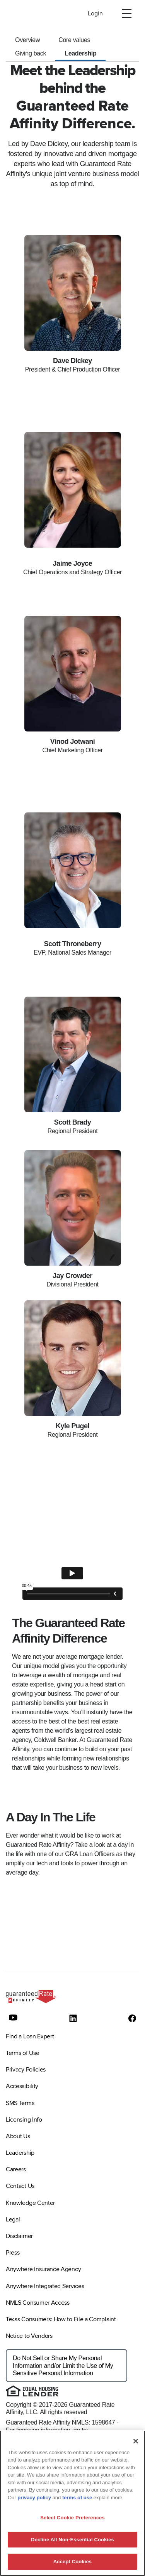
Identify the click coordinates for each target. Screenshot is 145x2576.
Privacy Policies (26, 2069)
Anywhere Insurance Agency (43, 2269)
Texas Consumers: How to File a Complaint (61, 2319)
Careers (16, 2169)
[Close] (135, 2441)
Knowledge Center (30, 2203)
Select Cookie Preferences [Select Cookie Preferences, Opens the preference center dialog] (72, 2518)
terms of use (77, 2497)
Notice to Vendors (29, 2336)
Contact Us (20, 2186)
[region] (72, 2503)
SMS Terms (20, 2103)
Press (12, 2253)
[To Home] (33, 13)
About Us (18, 2136)
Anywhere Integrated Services (45, 2286)
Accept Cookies (72, 2561)
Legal (13, 2219)
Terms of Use (22, 2053)
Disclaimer (19, 2236)
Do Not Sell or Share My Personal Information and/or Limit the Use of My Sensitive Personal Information (63, 2365)
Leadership (80, 53)
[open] (126, 13)
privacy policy (34, 2497)
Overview (27, 40)
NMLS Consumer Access (38, 2303)
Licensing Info (24, 2120)
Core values (74, 40)
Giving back (30, 53)
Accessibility (22, 2086)
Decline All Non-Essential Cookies (72, 2539)
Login (95, 13)
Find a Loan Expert (30, 2036)
